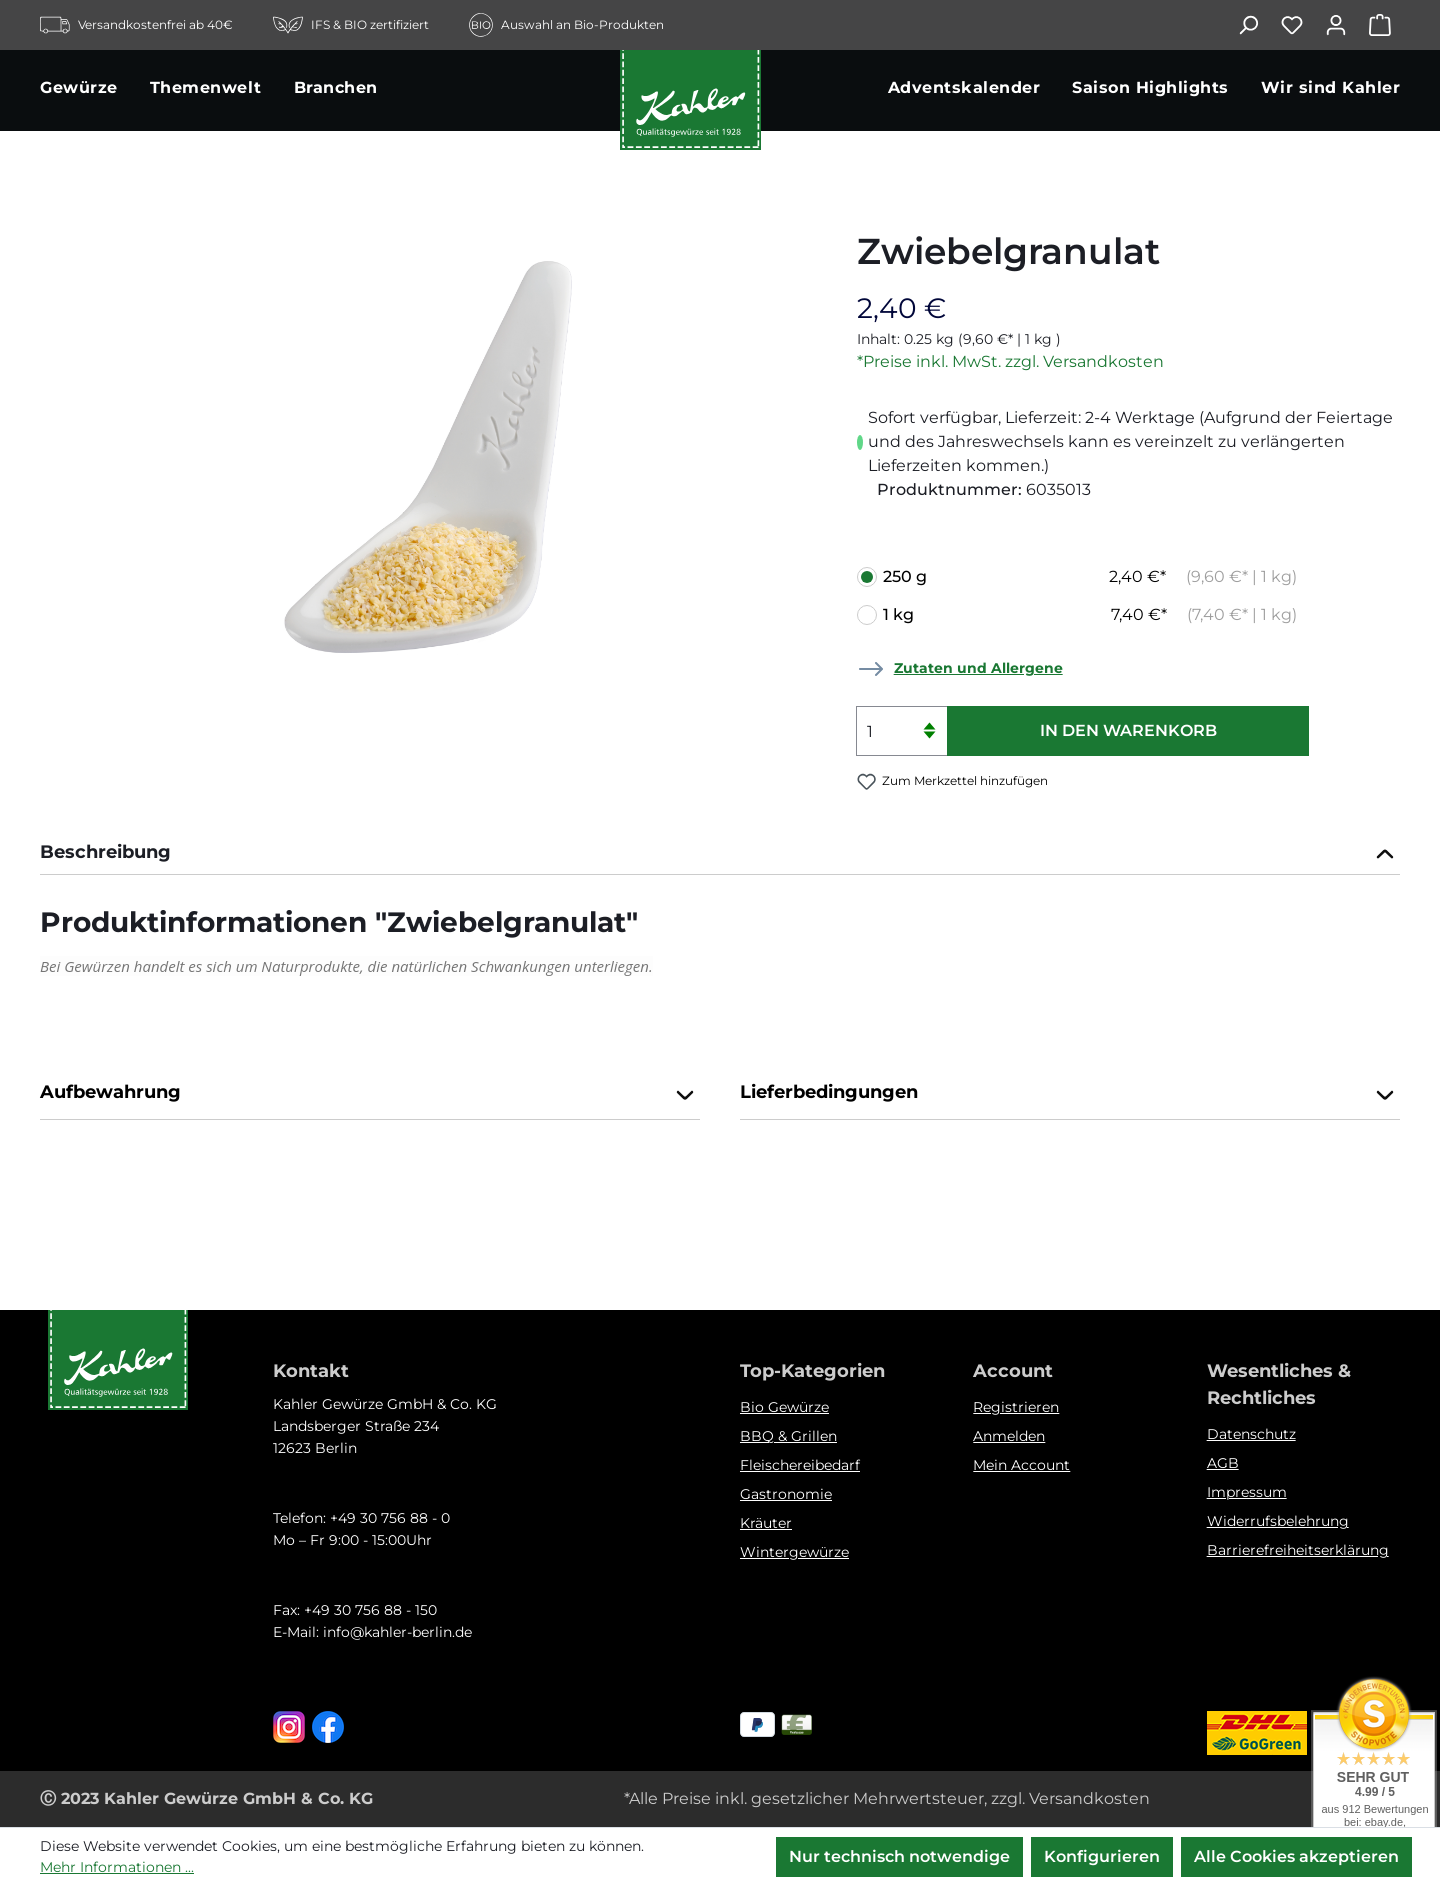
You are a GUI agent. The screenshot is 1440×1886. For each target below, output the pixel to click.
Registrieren (1016, 1407)
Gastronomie (786, 1494)
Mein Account (1021, 1465)
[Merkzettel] (1302, 25)
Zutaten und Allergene (978, 668)
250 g (1090, 577)
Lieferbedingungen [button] (1070, 1094)
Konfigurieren (1102, 1856)
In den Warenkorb (1128, 730)
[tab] (720, 854)
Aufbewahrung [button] (370, 1094)
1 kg (1090, 615)
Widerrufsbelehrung (1278, 1521)
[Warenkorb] (1384, 25)
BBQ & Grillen (788, 1436)
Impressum (1247, 1492)
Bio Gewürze (784, 1407)
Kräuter (766, 1523)
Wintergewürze (794, 1552)
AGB (1223, 1463)
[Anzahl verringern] (929, 743)
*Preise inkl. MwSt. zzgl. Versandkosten (1010, 361)
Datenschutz (1251, 1434)
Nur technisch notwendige (899, 1856)
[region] (428, 452)
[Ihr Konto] (1346, 25)
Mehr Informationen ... (117, 1867)
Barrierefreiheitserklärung (1298, 1550)
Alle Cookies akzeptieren (1296, 1856)
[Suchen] (1258, 25)
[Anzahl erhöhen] (929, 718)
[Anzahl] (902, 731)
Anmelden (1009, 1436)
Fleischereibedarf (800, 1465)
